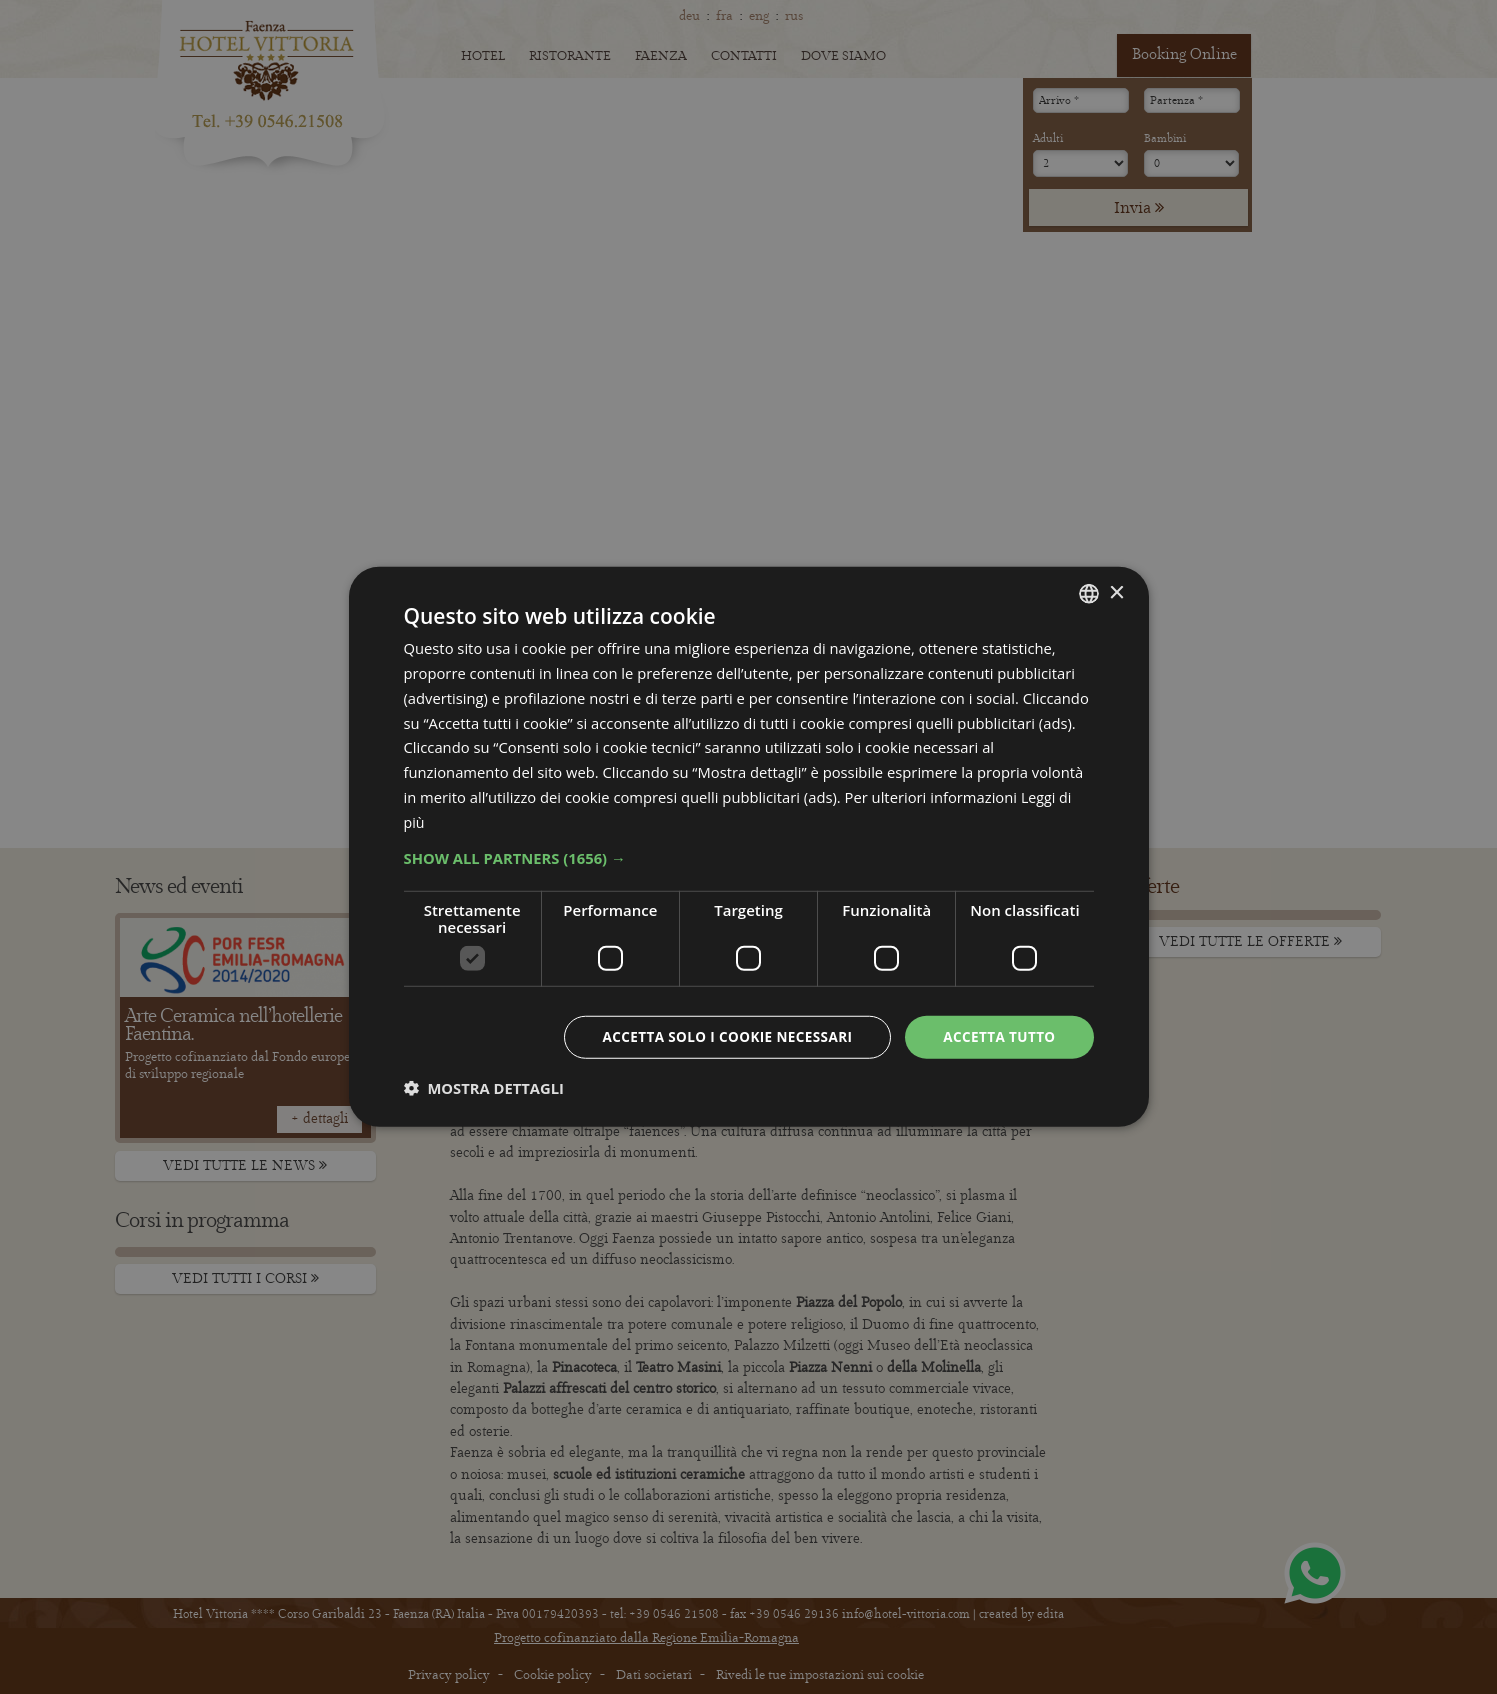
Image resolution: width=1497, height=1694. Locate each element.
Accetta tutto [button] (997, 1036)
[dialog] (749, 847)
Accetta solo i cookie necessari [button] (719, 1036)
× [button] (1116, 591)
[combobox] (1089, 593)
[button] (749, 857)
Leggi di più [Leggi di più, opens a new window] (535, 821)
